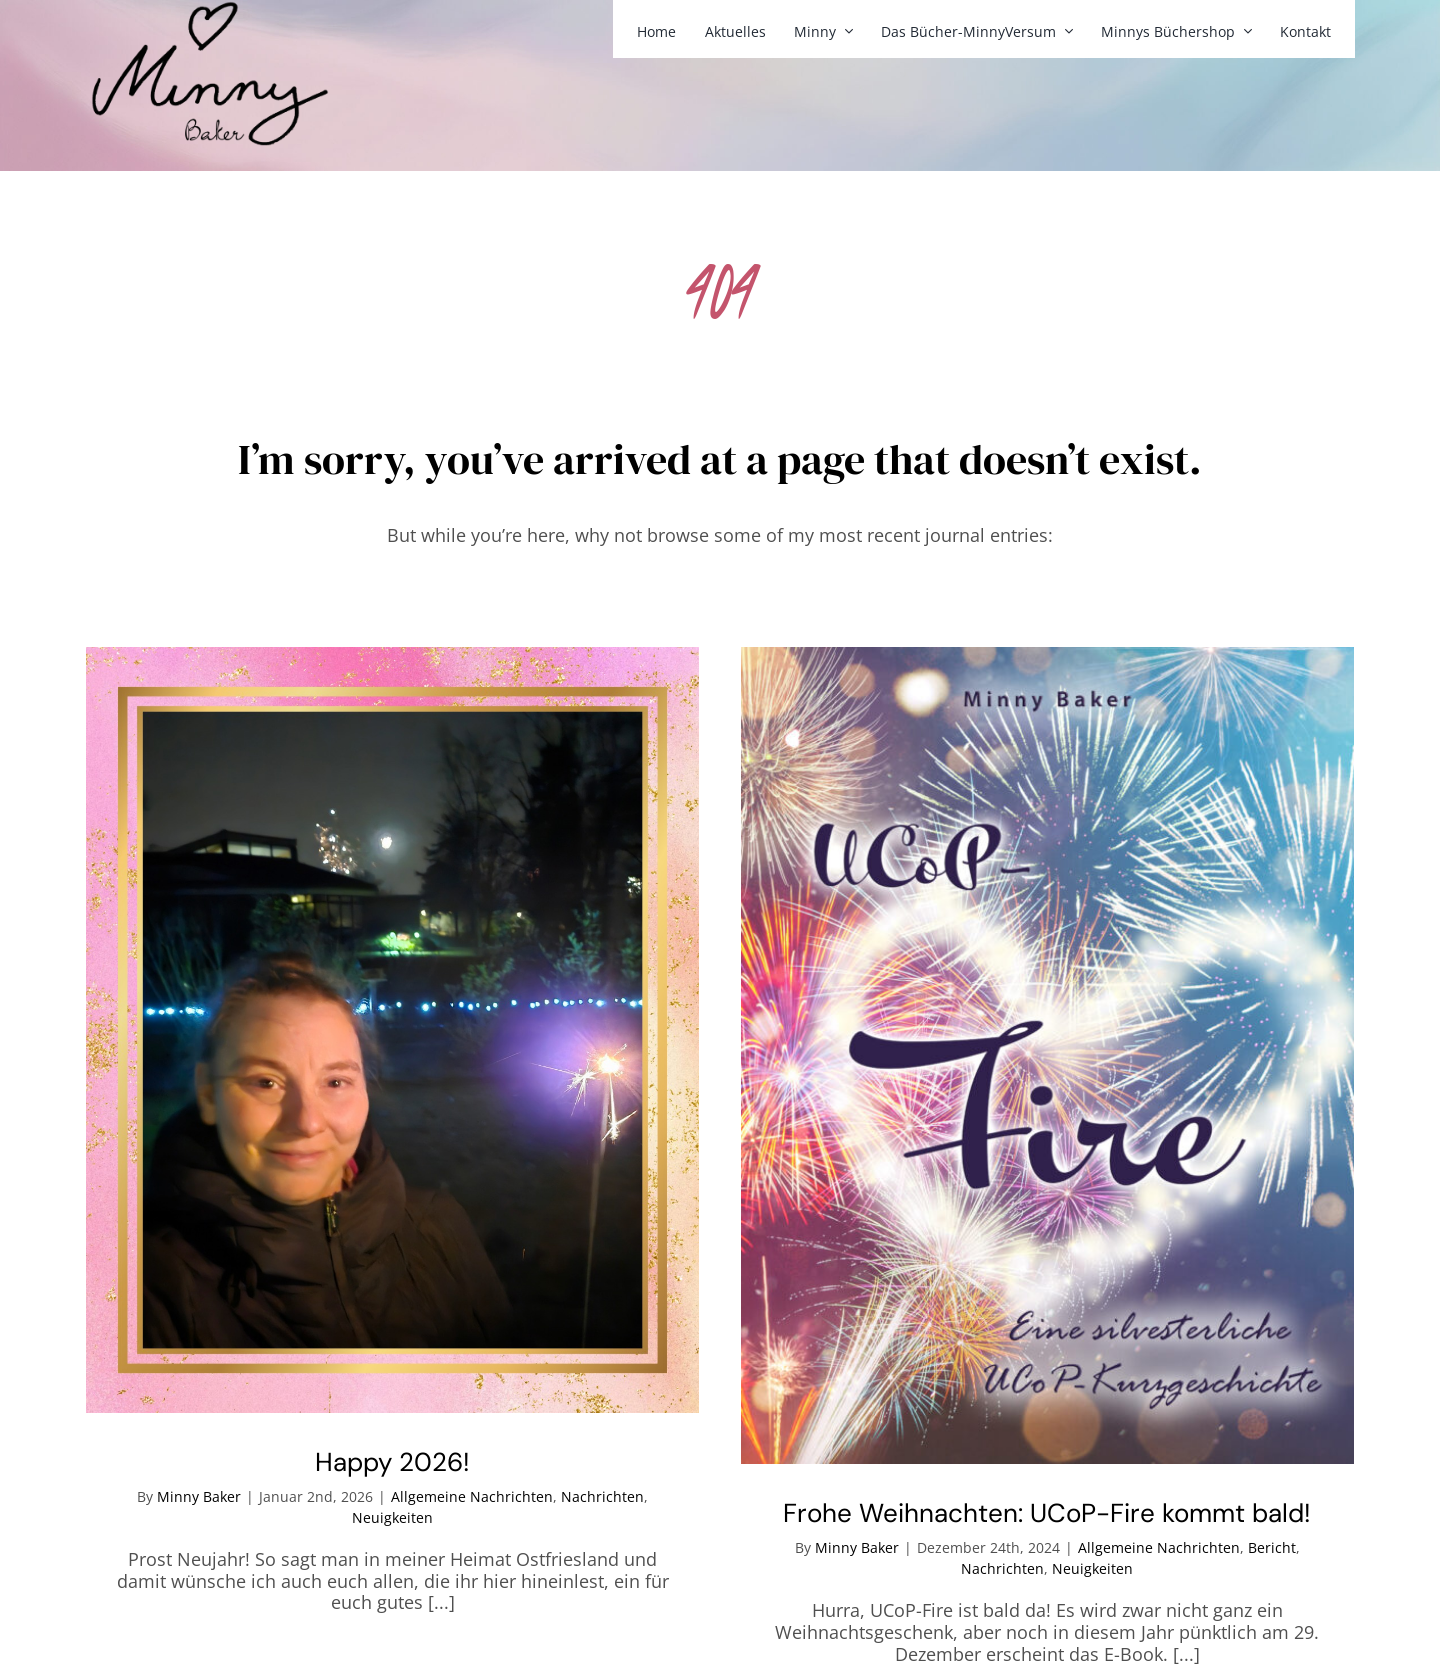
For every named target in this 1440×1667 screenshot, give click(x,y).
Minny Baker (199, 1496)
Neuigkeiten (392, 1517)
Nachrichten (602, 1496)
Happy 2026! (392, 1462)
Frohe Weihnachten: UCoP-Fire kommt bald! (1047, 1513)
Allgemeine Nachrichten (472, 1496)
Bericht (1272, 1547)
